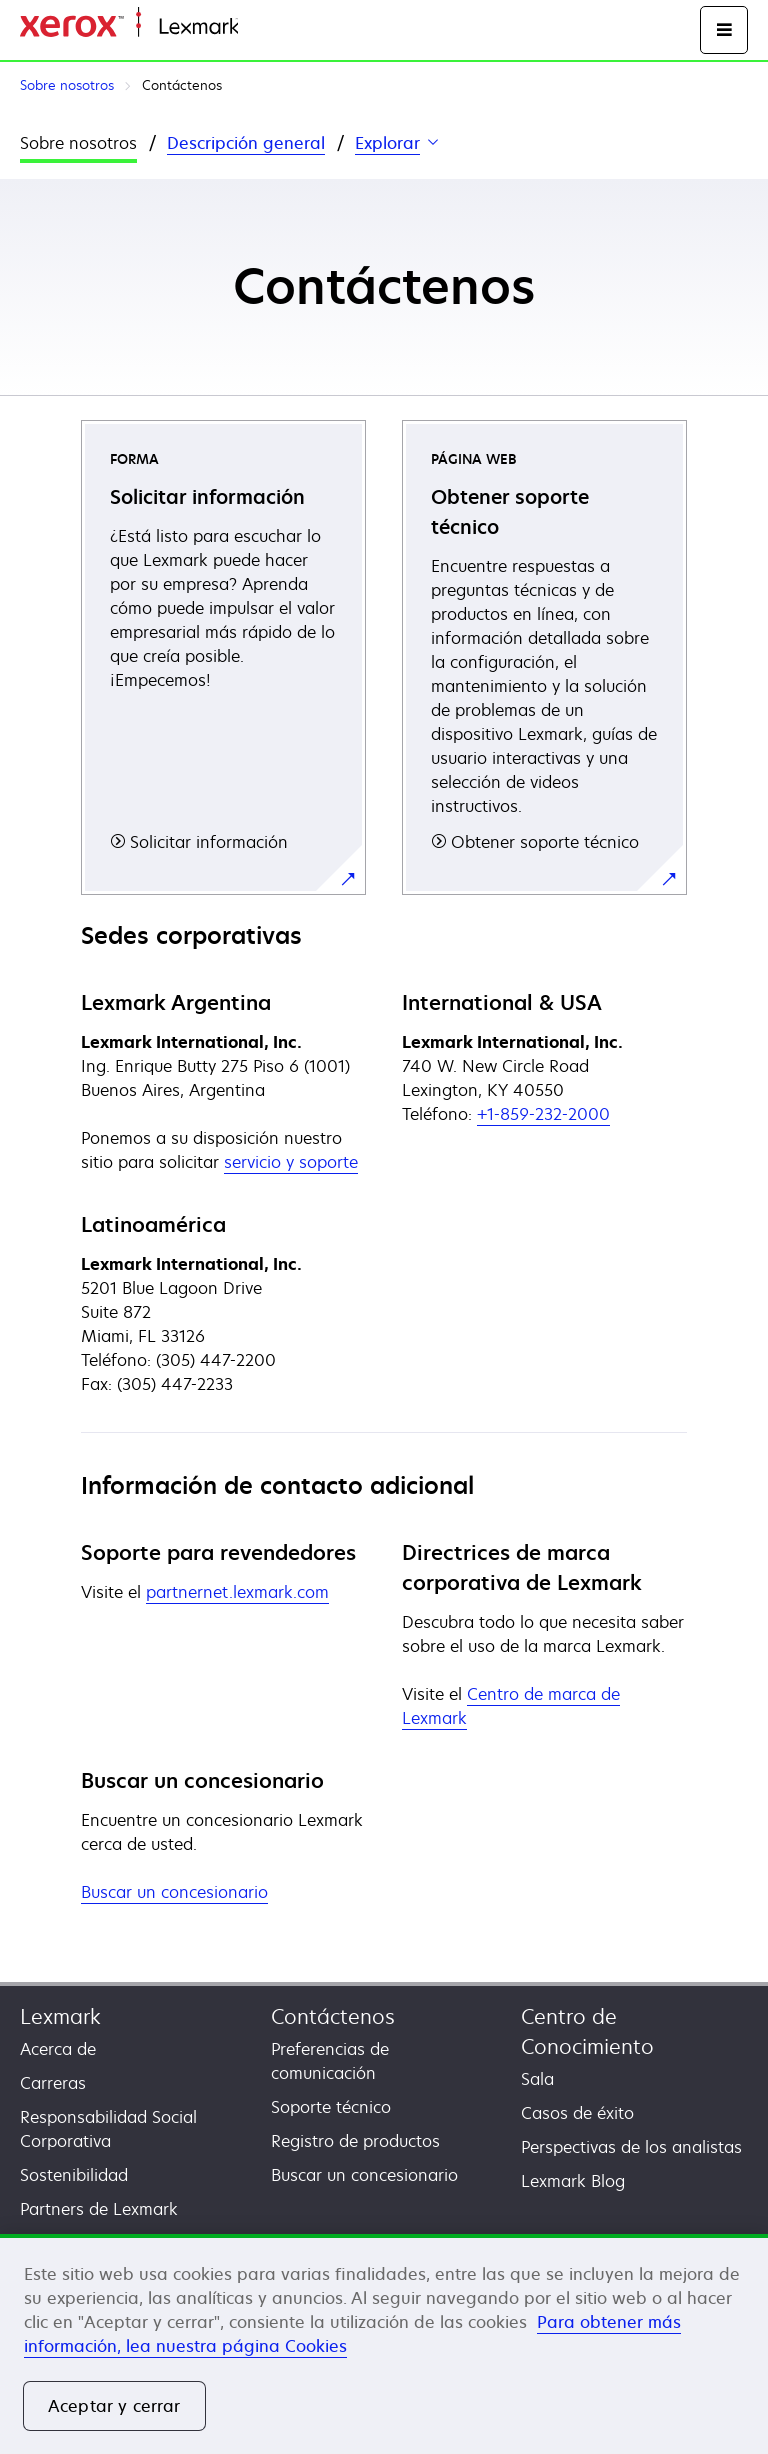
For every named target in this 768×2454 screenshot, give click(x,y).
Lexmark (60, 2016)
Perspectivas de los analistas (631, 2147)
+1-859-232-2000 (543, 1114)
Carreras (53, 2083)
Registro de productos (355, 2141)
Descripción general (246, 143)
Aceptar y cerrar (114, 2406)
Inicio (256, 27)
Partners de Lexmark (99, 2209)
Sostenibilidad (74, 2175)
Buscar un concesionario (174, 1892)
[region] (384, 2344)
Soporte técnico (331, 2107)
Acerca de (58, 2049)
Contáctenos (333, 2016)
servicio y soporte (291, 1162)
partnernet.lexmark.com (237, 1592)
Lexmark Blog (573, 2181)
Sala (537, 2079)
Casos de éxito (577, 2113)
